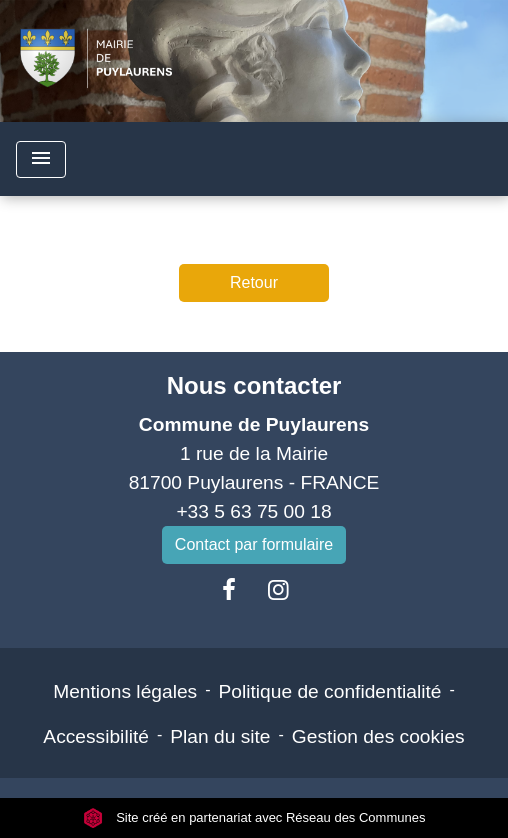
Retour (254, 282)
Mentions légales (125, 691)
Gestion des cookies (378, 736)
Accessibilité (96, 736)
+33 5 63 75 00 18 (253, 511)
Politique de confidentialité (330, 691)
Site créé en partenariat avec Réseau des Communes (254, 817)
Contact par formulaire (254, 544)
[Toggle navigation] (41, 159)
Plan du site (220, 736)
